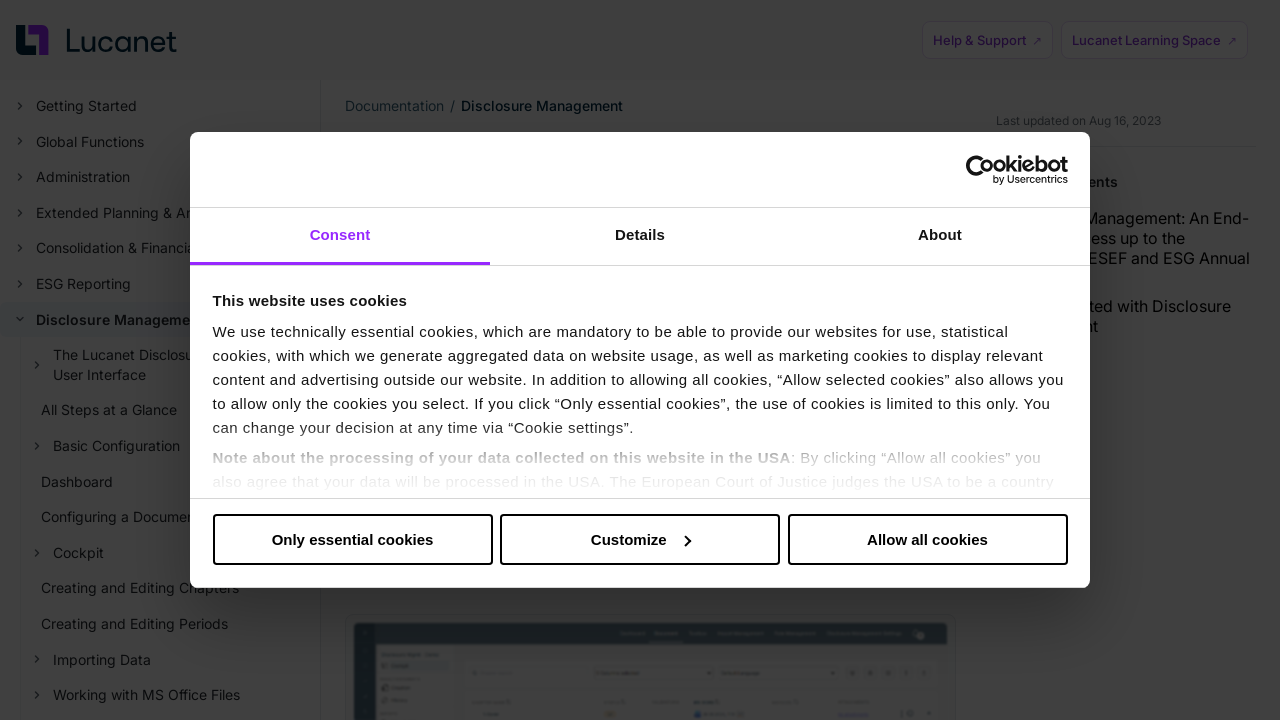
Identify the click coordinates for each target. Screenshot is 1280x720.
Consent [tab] (340, 234)
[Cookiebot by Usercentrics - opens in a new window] (980, 170)
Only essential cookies (353, 539)
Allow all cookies (927, 539)
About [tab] (940, 234)
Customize (641, 539)
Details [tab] (640, 234)
